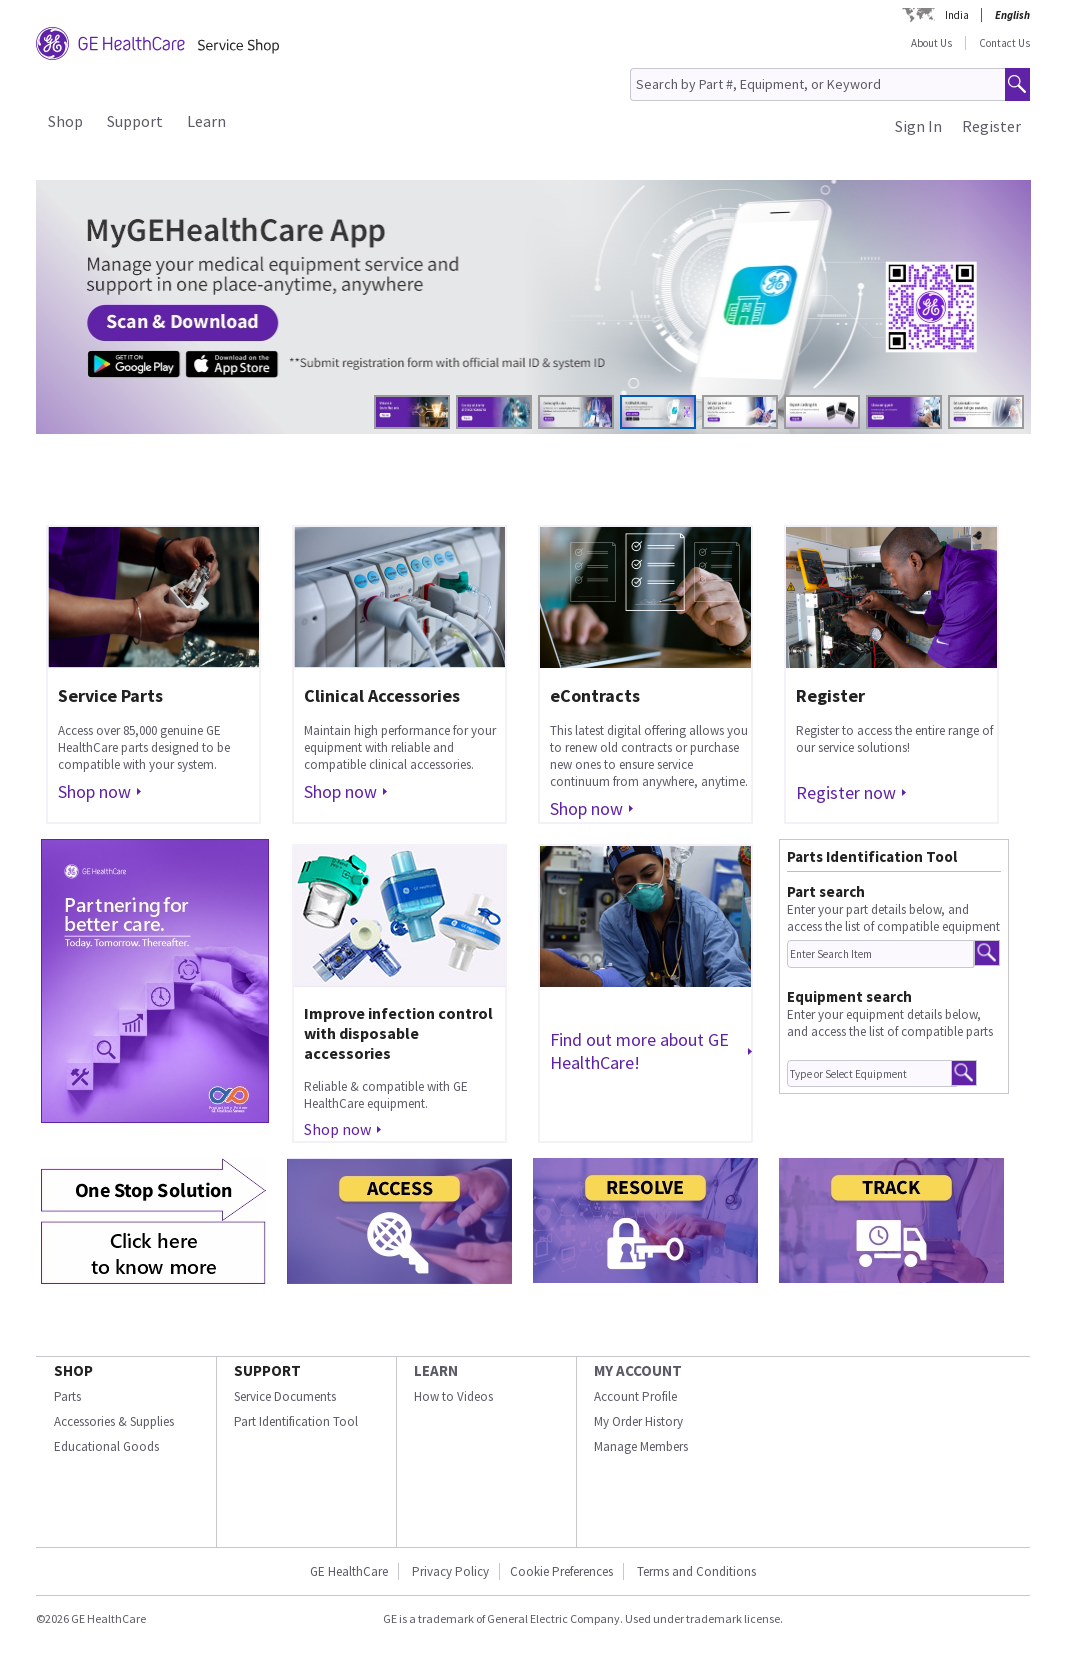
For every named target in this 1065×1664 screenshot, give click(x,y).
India (957, 15)
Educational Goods (106, 1446)
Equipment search (849, 996)
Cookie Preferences (561, 1571)
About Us (931, 43)
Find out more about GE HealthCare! (639, 1051)
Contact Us (1004, 43)
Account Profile (635, 1396)
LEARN (436, 1370)
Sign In (918, 126)
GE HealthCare (349, 1571)
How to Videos (453, 1396)
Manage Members (641, 1446)
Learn (206, 121)
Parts (67, 1396)
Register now (846, 792)
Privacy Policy (450, 1571)
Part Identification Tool (296, 1421)
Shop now (94, 791)
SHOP (73, 1370)
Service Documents (285, 1396)
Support (135, 121)
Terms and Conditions (696, 1571)
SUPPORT (267, 1370)
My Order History (638, 1421)
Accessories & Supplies (114, 1421)
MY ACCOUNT (638, 1370)
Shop (65, 121)
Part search (826, 891)
